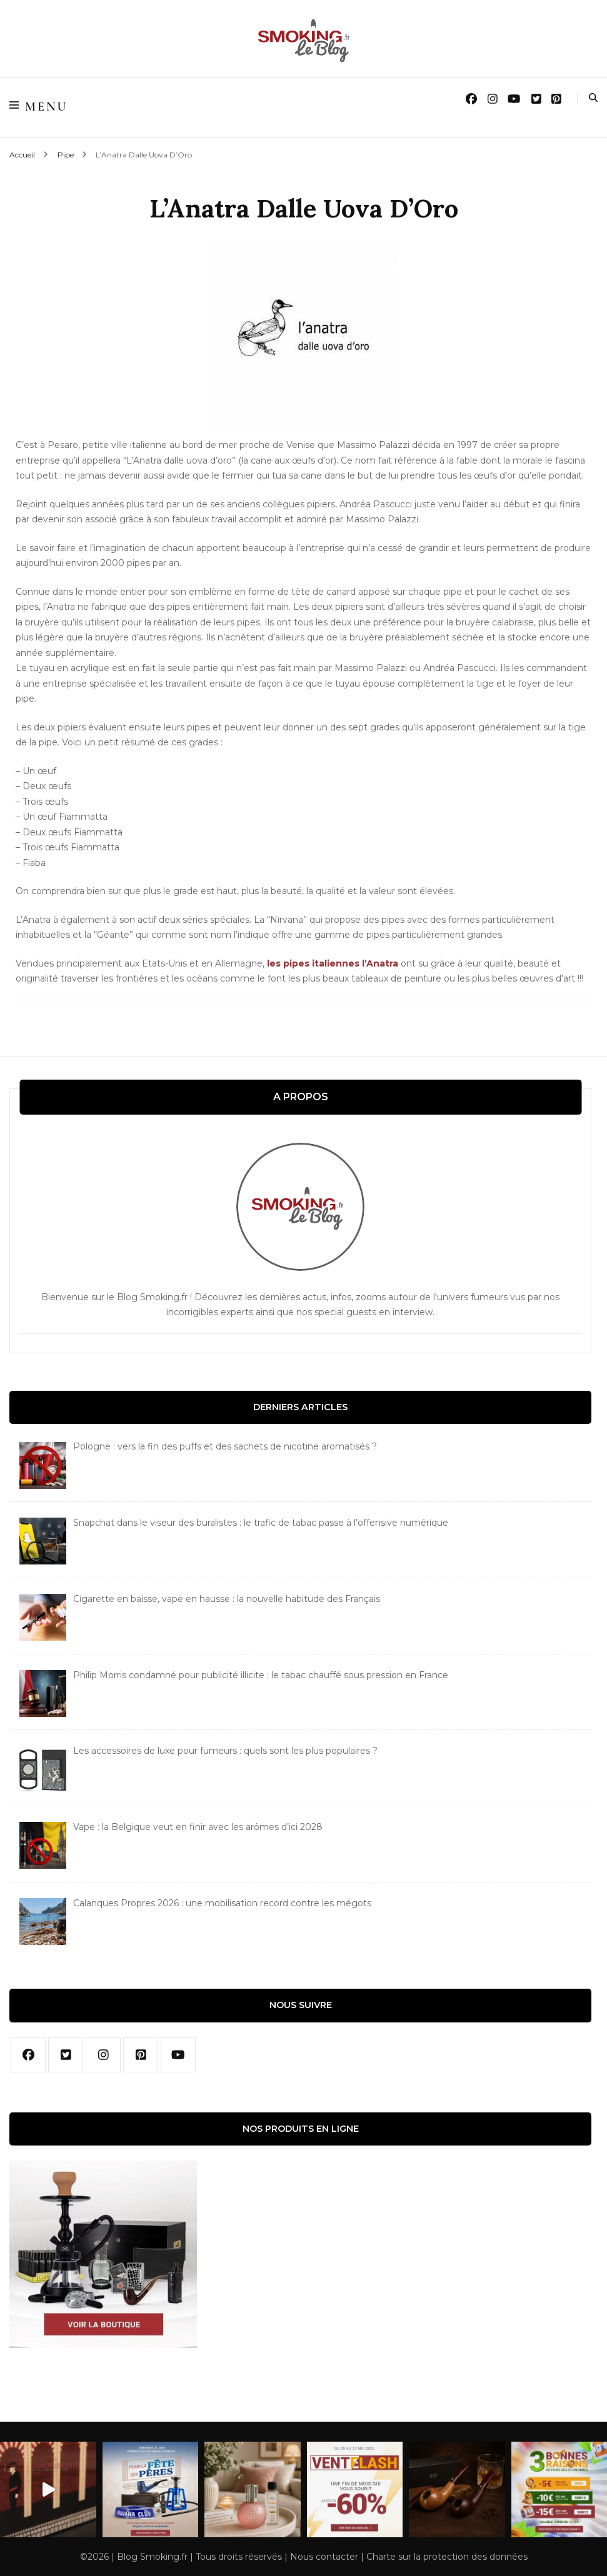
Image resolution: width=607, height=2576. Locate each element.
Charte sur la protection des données (447, 2556)
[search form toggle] (593, 98)
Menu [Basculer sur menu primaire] (38, 106)
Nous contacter (324, 2556)
